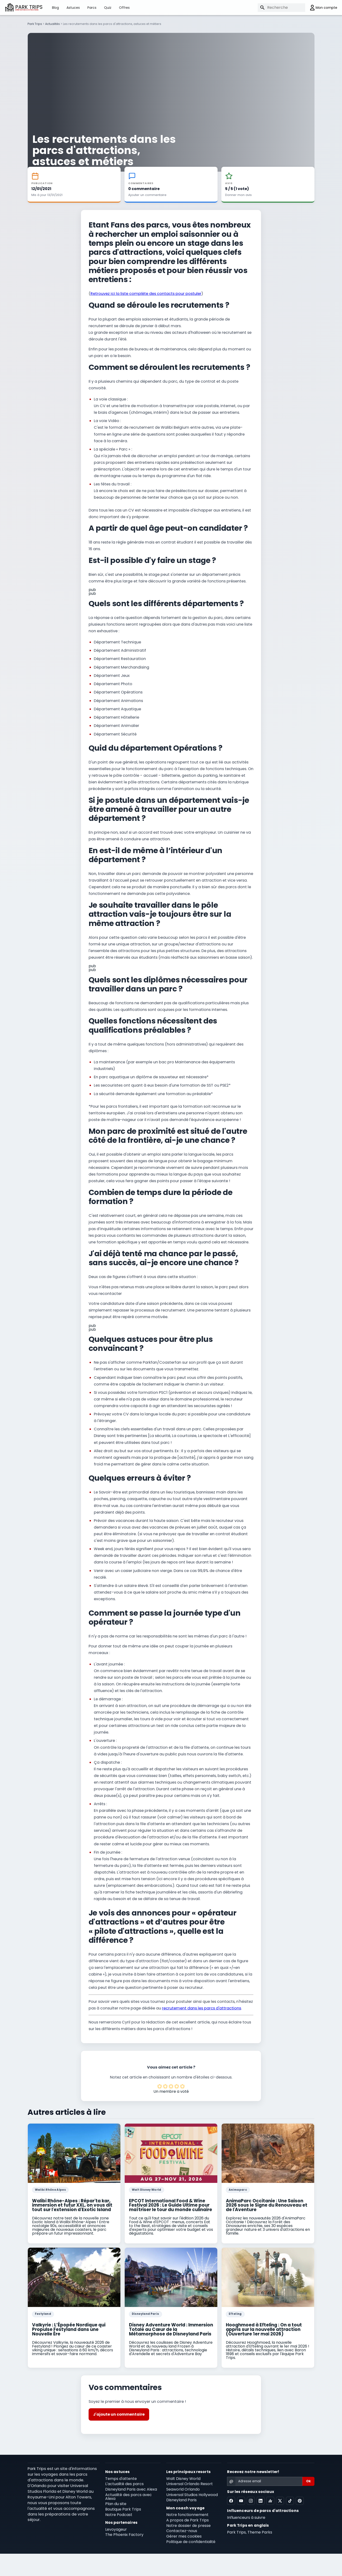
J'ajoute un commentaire (119, 2436)
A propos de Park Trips (187, 2542)
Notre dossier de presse (188, 2548)
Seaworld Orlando (183, 2511)
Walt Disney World (183, 2501)
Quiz (107, 7)
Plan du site (115, 2526)
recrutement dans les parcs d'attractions (201, 2030)
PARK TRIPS (29, 7)
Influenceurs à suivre (246, 2540)
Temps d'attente (121, 2501)
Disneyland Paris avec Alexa (131, 2511)
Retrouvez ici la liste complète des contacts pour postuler (145, 316)
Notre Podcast (118, 2537)
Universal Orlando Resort (189, 2506)
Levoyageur (116, 2551)
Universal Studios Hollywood (192, 2517)
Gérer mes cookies (184, 2558)
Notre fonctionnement (187, 2537)
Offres (124, 7)
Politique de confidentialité (190, 2564)
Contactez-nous (181, 2553)
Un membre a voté (171, 2113)
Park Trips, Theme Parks (249, 2554)
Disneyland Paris (181, 2522)
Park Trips (35, 24)
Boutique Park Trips (123, 2531)
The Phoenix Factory (124, 2557)
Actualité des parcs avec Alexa (128, 2519)
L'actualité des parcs (124, 2506)
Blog (55, 7)
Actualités (52, 24)
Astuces (73, 7)
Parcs (91, 7)
